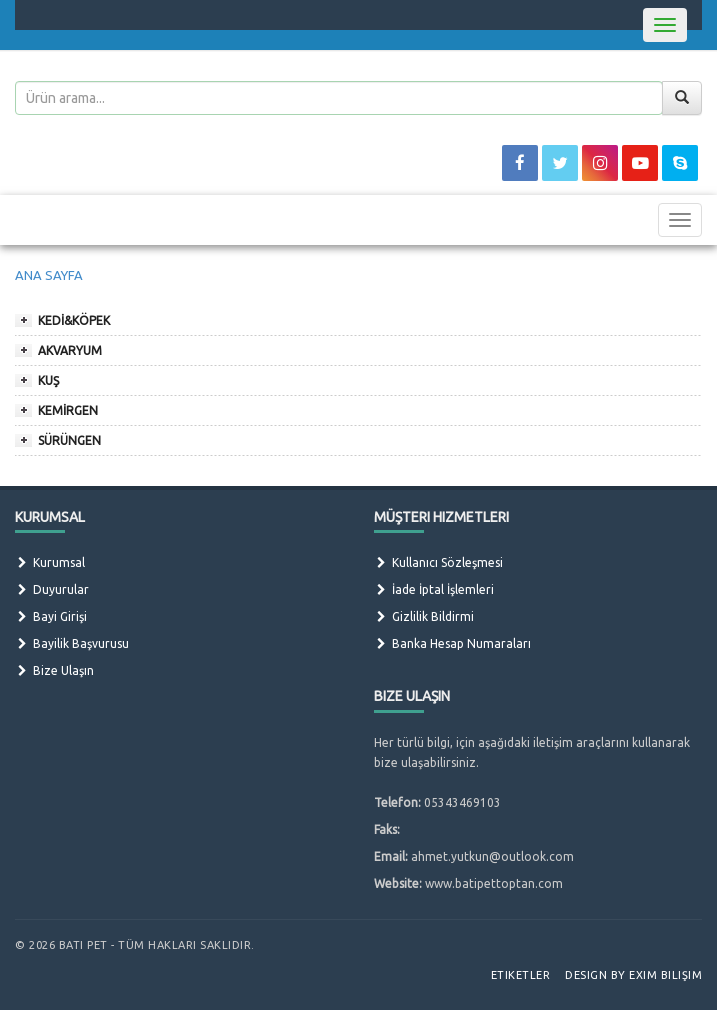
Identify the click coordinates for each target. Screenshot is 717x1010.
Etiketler (521, 975)
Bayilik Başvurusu (72, 643)
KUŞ (48, 380)
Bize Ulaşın (54, 670)
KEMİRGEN (68, 410)
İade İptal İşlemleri (434, 589)
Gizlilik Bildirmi (424, 616)
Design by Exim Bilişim (633, 975)
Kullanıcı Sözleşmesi (438, 562)
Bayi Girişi (51, 616)
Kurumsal (50, 562)
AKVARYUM (70, 350)
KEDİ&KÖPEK (74, 320)
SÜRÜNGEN (69, 440)
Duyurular (52, 589)
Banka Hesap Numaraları (452, 643)
